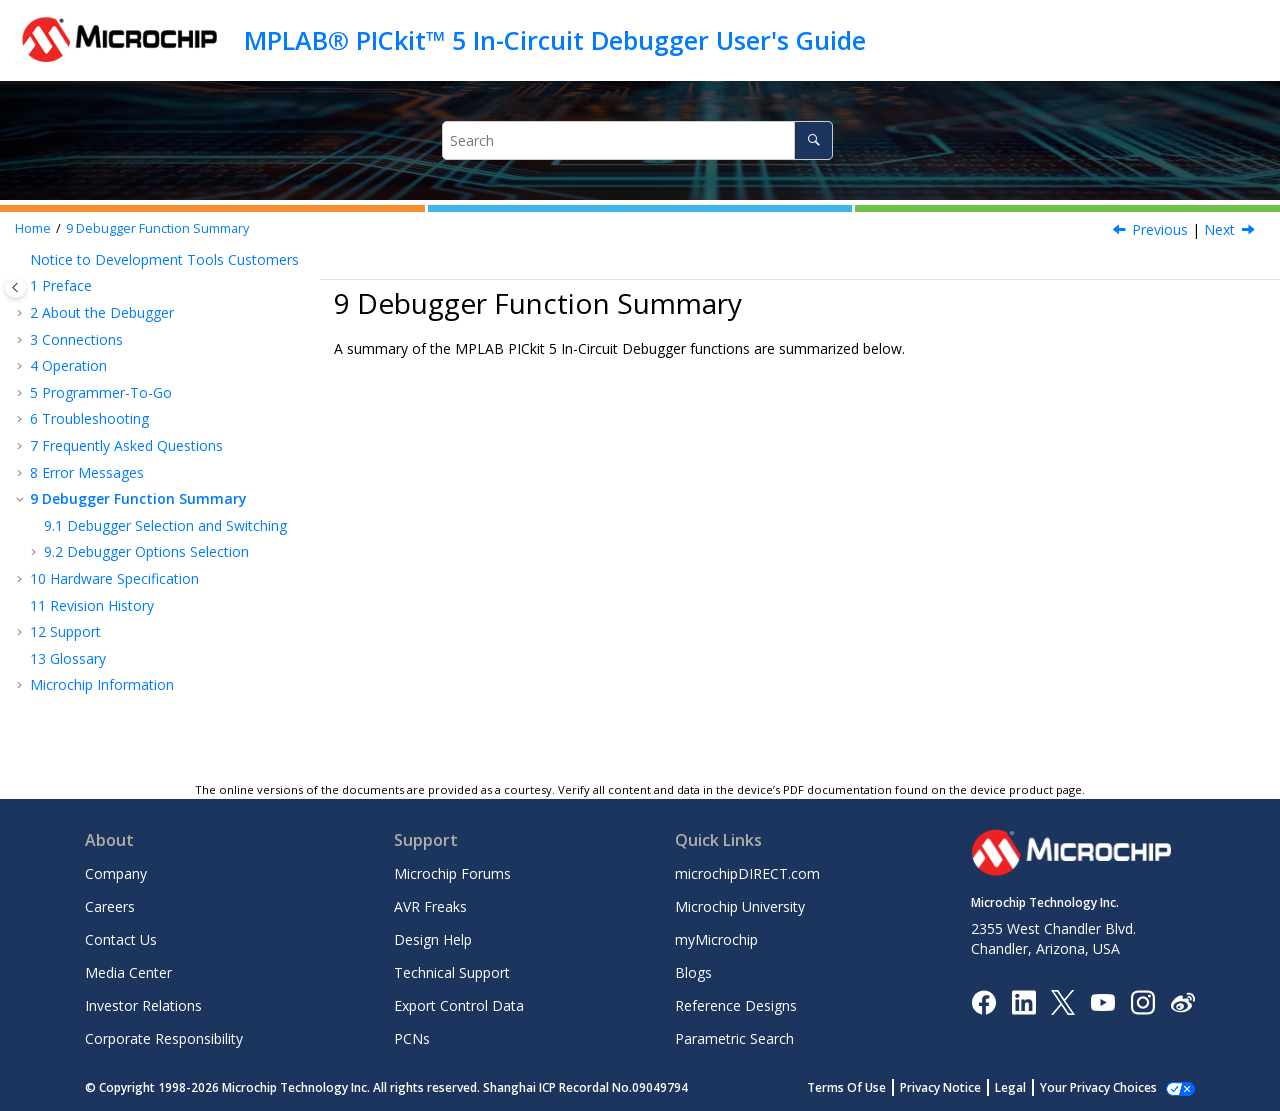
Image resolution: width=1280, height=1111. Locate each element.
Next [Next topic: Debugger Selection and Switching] (1219, 229)
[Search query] (637, 140)
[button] (22, 260)
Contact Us (121, 939)
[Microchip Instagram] (1142, 1000)
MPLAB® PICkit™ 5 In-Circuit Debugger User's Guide (555, 40)
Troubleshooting (89, 418)
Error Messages (87, 472)
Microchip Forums (452, 873)
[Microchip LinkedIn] (1023, 1000)
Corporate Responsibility (164, 1038)
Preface (61, 285)
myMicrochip (716, 939)
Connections (76, 339)
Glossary (68, 658)
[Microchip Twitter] (1063, 1000)
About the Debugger (102, 312)
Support (65, 631)
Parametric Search (734, 1038)
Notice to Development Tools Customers (164, 259)
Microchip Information (102, 684)
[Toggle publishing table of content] (15, 287)
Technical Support (452, 972)
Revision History (92, 605)
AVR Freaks (430, 906)
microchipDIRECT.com (747, 873)
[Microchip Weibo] (1182, 1001)
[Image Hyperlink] (1102, 1001)
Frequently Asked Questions (126, 445)
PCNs (412, 1038)
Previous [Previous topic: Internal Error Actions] (1160, 229)
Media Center (128, 972)
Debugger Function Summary (157, 228)
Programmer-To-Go (101, 392)
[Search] (813, 140)
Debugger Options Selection (146, 551)
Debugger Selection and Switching (165, 525)
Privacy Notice (962, 1087)
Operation (68, 365)
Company (116, 873)
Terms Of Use (868, 1087)
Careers (110, 906)
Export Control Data (459, 1005)
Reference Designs (736, 1005)
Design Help (433, 939)
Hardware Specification (114, 578)
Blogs (693, 972)
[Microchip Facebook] (983, 1000)
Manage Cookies (1109, 1087)
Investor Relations (143, 1005)
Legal (1032, 1087)
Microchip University (740, 906)
